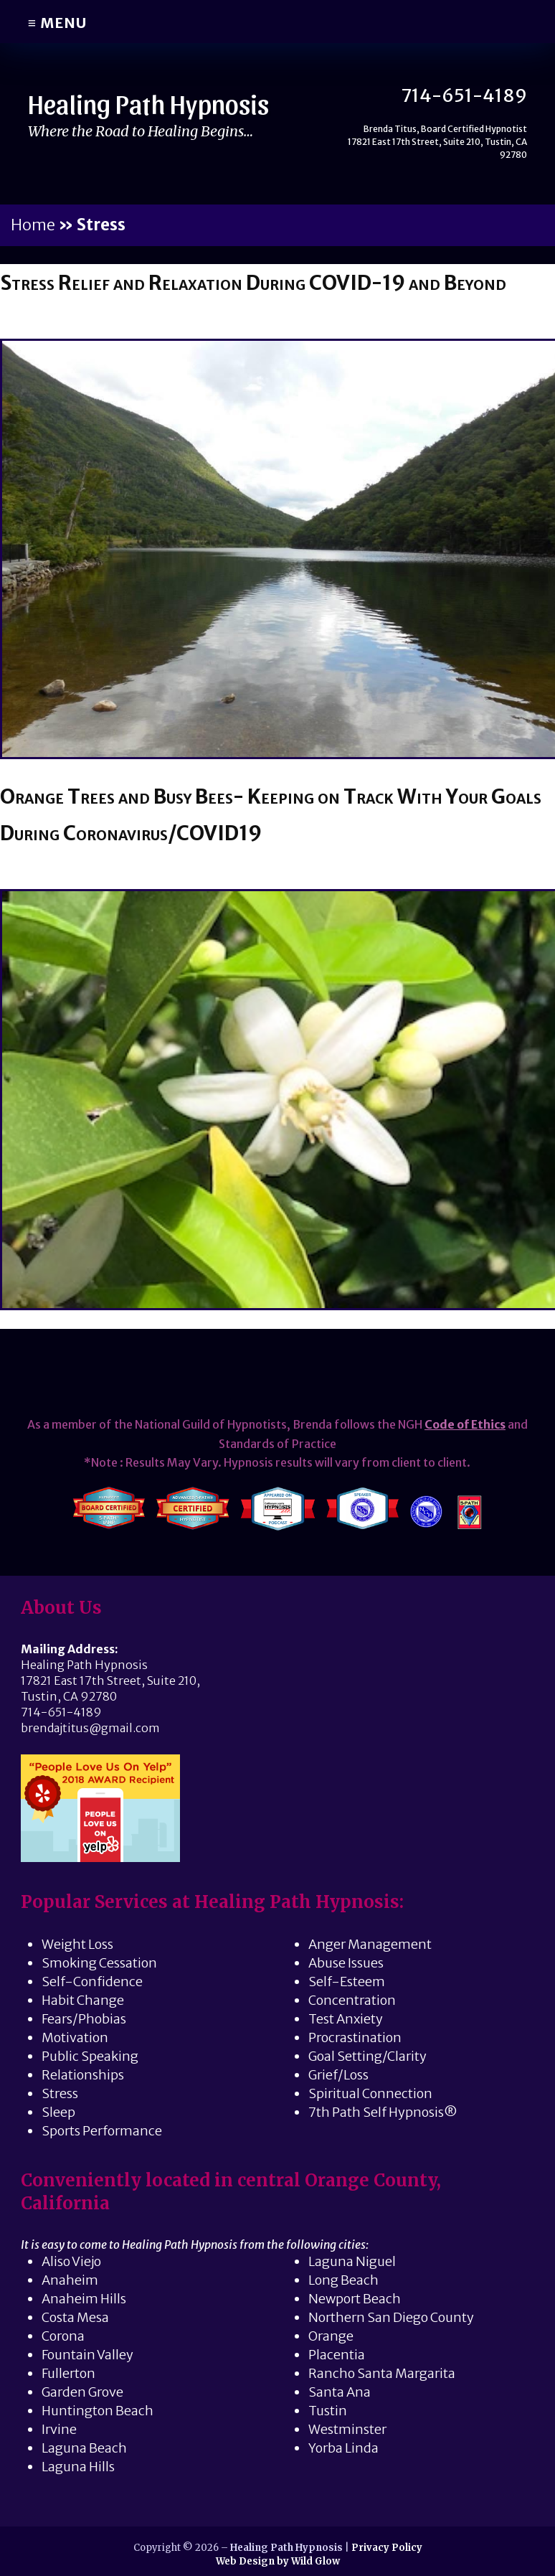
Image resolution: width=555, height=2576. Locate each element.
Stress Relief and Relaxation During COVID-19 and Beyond (260, 282)
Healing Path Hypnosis (152, 103)
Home (33, 225)
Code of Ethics (465, 1423)
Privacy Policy (386, 2548)
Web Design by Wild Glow (278, 2562)
